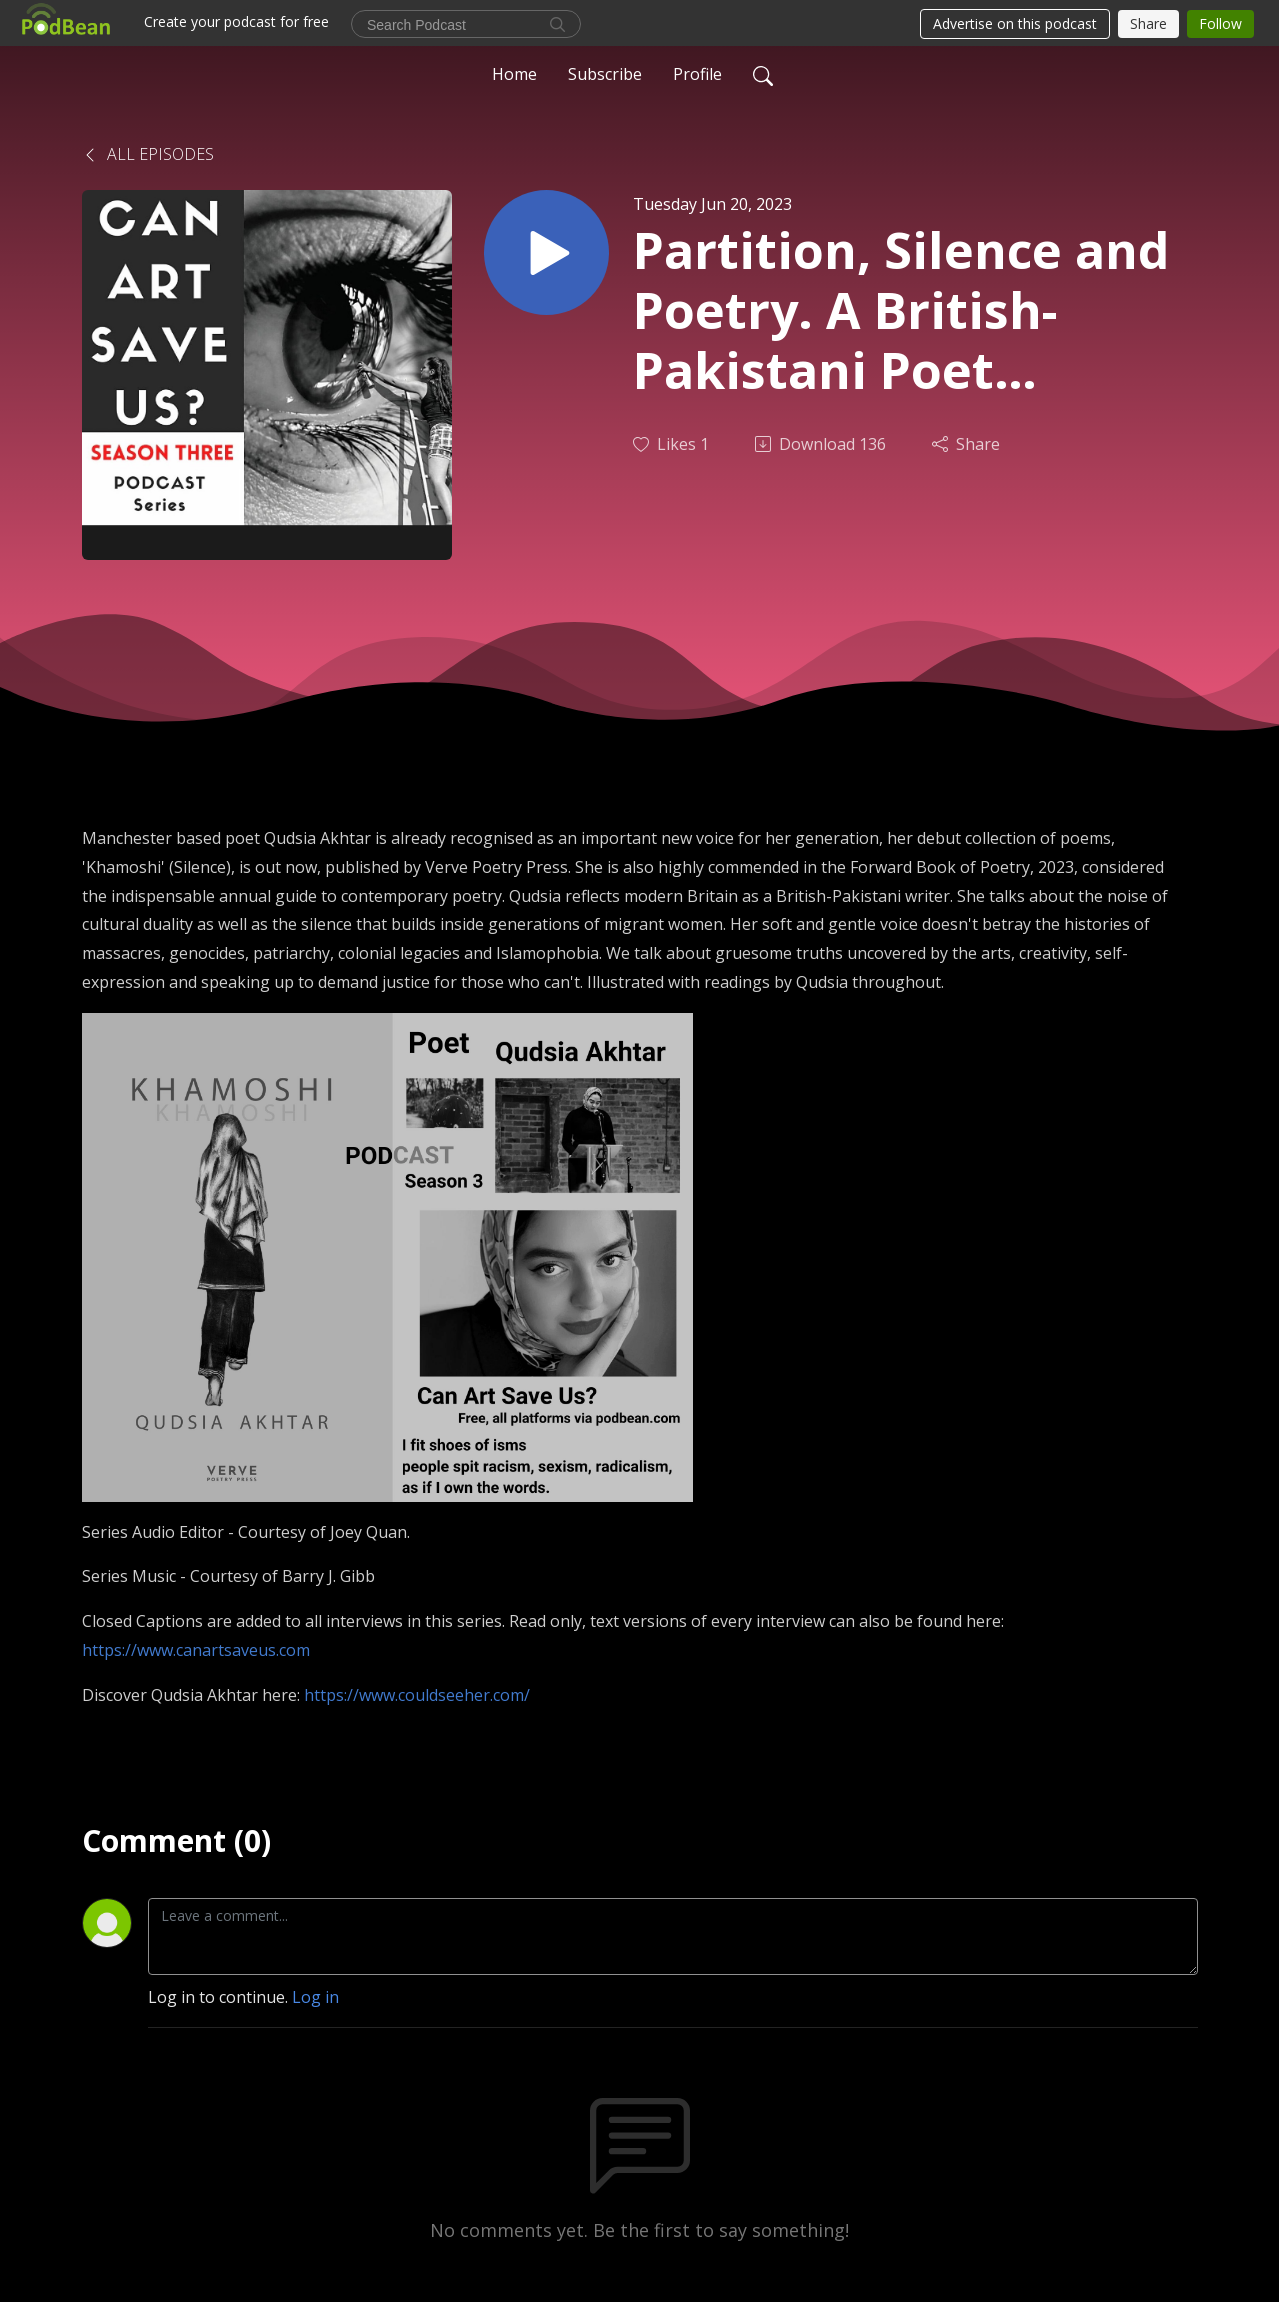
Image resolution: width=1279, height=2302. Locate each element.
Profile (697, 74)
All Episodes (148, 154)
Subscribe (605, 74)
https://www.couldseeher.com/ (417, 1695)
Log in (315, 1997)
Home (514, 74)
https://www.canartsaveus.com (196, 1650)
